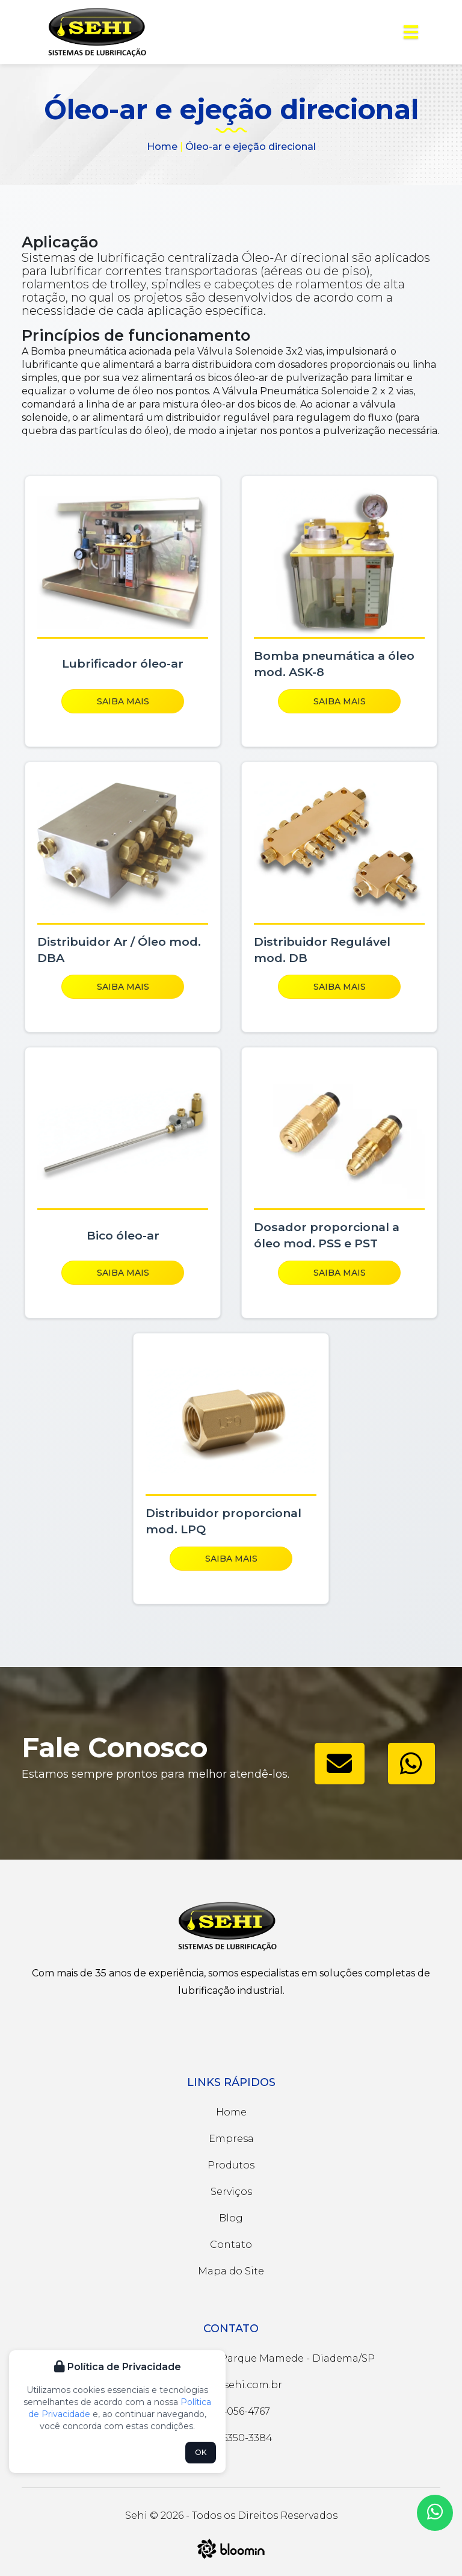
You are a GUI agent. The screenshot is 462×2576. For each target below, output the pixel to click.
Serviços (231, 2191)
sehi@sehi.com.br (231, 2385)
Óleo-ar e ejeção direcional (250, 146)
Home (162, 146)
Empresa (231, 2138)
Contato (231, 2244)
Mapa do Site (231, 2271)
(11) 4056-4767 (231, 2411)
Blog (231, 2218)
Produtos (231, 2165)
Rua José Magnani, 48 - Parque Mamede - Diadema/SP (231, 2358)
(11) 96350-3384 (231, 2438)
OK (200, 2452)
